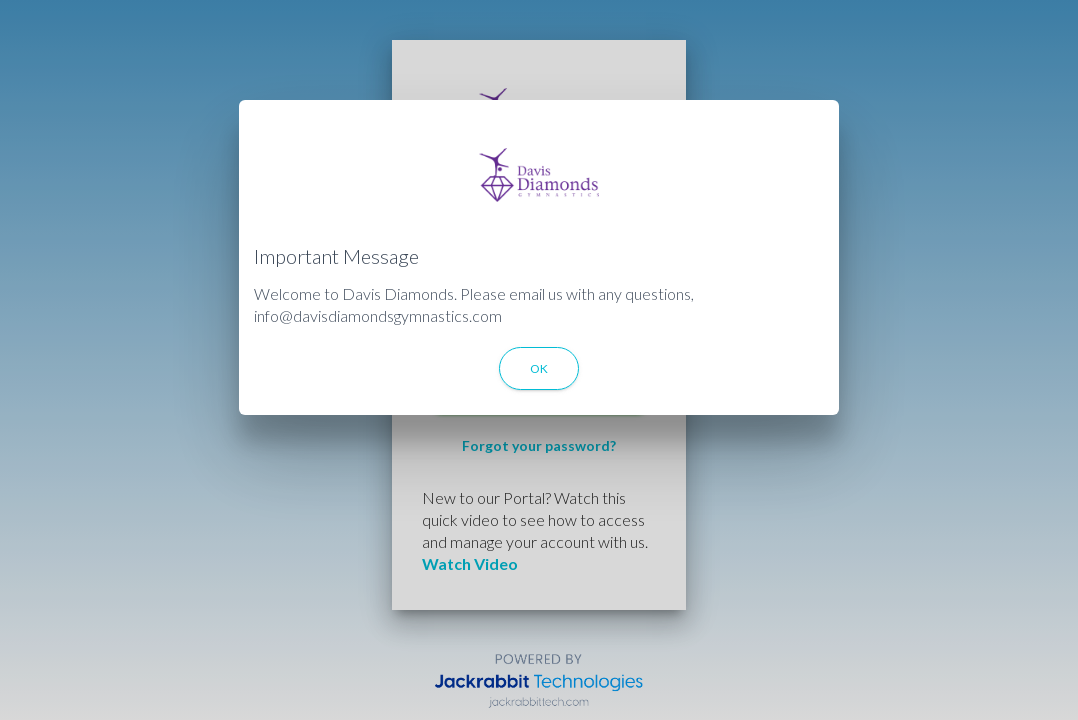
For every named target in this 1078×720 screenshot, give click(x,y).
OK (539, 368)
